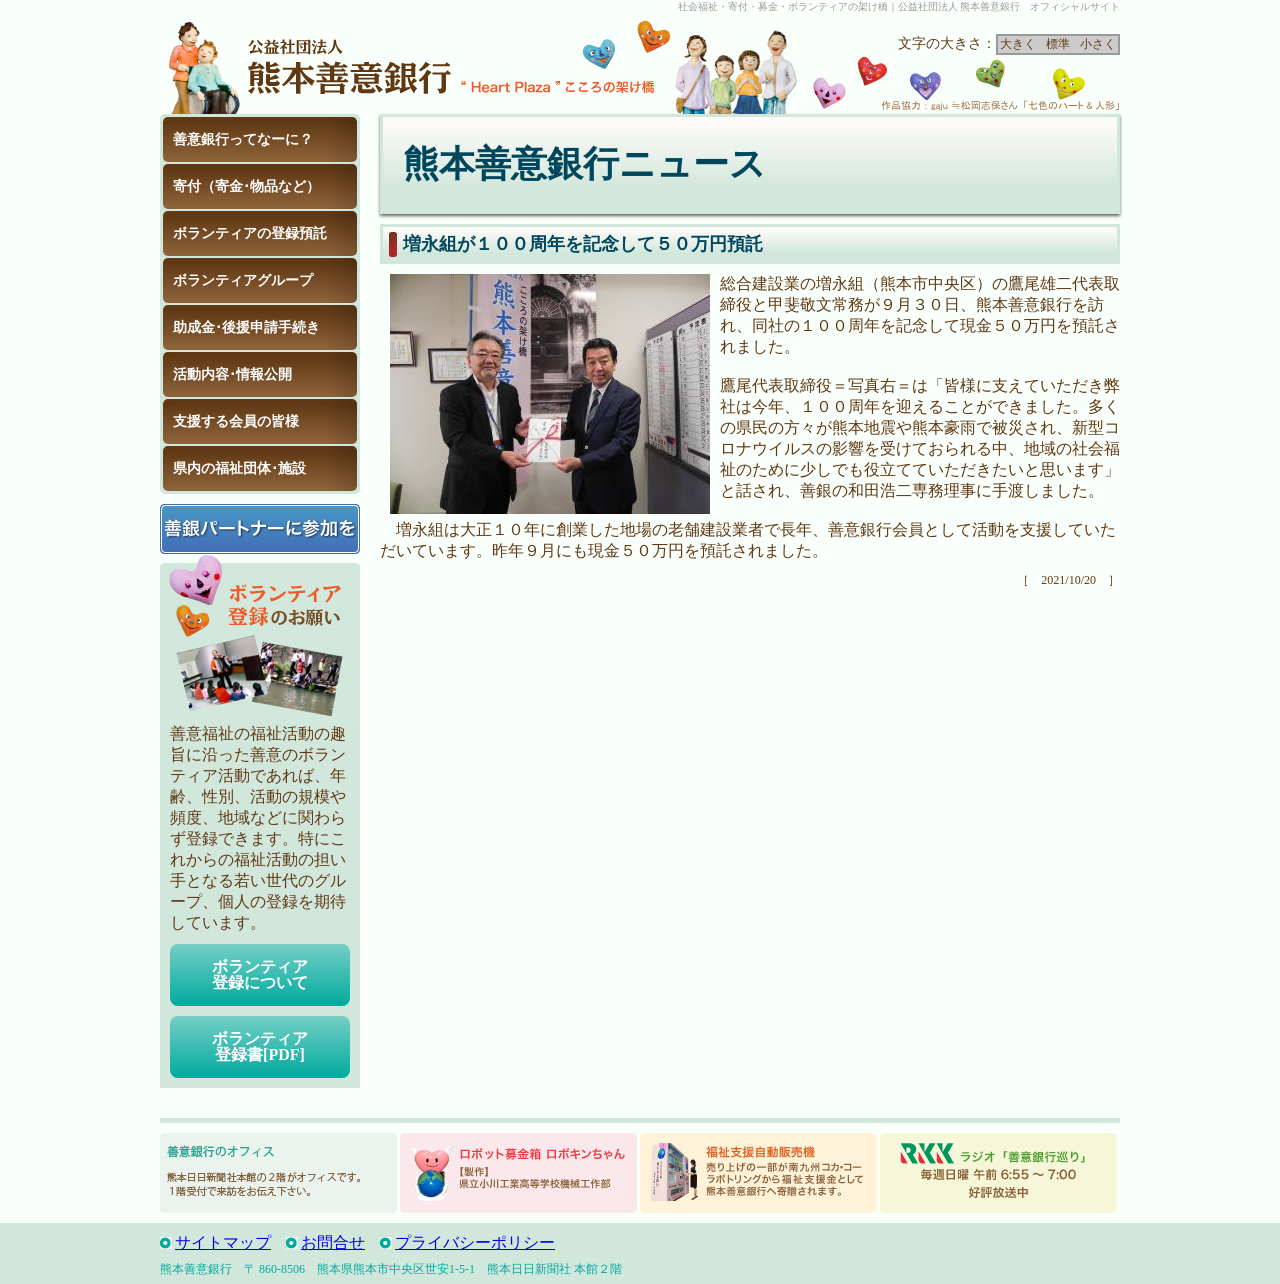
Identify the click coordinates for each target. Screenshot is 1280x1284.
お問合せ (333, 1242)
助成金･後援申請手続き (246, 327)
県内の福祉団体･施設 (239, 468)
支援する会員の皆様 (236, 421)
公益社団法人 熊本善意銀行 (310, 64)
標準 (1058, 44)
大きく (1018, 44)
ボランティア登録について (260, 974)
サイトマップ (223, 1242)
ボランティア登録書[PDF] (260, 1046)
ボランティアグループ (243, 280)
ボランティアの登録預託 (250, 233)
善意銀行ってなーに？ (243, 139)
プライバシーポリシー (475, 1242)
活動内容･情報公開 (232, 374)
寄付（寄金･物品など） (246, 186)
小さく (1098, 44)
